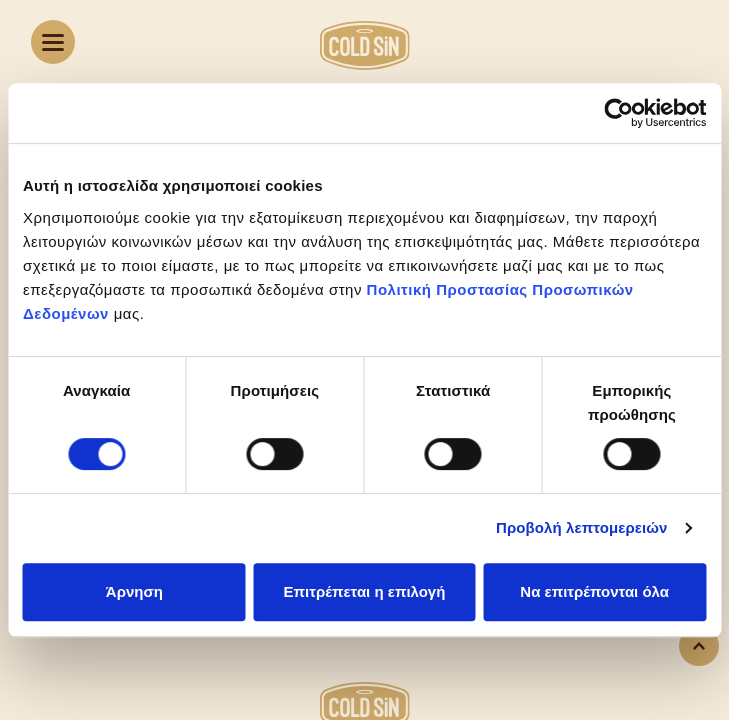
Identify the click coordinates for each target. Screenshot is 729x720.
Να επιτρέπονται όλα (594, 591)
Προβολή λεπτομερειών (582, 527)
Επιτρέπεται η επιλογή (365, 591)
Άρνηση (134, 591)
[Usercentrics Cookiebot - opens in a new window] (618, 113)
